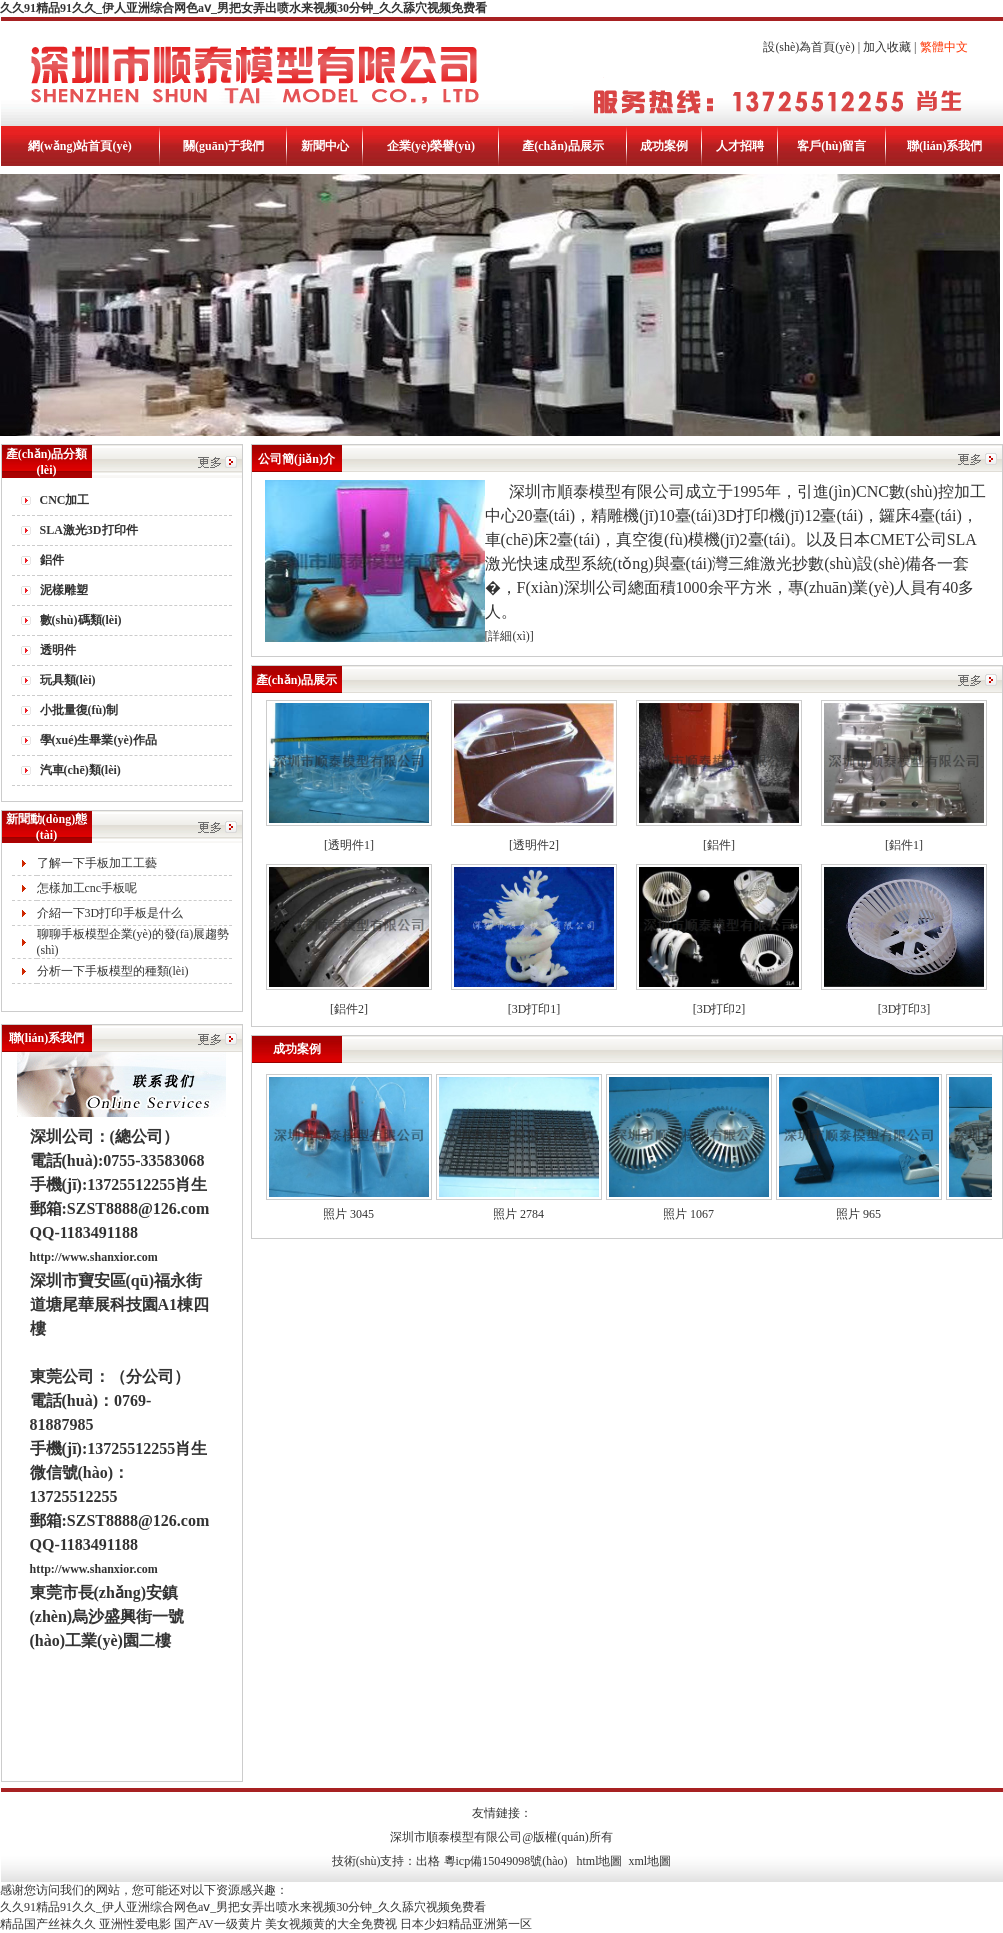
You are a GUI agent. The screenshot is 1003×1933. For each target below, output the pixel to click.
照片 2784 (518, 1214)
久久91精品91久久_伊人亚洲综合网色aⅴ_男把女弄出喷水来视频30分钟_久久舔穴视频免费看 (243, 8)
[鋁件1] (904, 845)
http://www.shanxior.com (94, 1257)
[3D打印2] (719, 1009)
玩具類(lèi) (68, 680)
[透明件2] (534, 845)
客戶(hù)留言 (831, 146)
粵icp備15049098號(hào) (506, 1861)
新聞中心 (325, 146)
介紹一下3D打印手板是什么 (110, 913)
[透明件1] (349, 845)
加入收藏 (887, 47)
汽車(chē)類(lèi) (80, 770)
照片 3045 (348, 1214)
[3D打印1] (534, 1009)
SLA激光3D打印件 (89, 530)
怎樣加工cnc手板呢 (87, 888)
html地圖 (599, 1861)
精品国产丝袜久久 (48, 1924)
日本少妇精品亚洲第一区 (466, 1924)
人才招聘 (740, 146)
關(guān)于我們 (223, 146)
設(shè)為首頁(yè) (808, 47)
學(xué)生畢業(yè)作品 (98, 740)
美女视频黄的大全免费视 (331, 1924)
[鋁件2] (349, 1009)
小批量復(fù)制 (79, 710)
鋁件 (52, 560)
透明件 (58, 650)
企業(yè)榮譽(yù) (431, 146)
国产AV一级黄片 (218, 1924)
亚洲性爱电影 (135, 1924)
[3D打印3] (904, 1009)
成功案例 (664, 146)
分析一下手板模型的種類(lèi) (113, 971)
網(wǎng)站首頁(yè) (80, 146)
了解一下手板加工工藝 (97, 863)
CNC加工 (65, 500)
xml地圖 (650, 1861)
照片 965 (858, 1214)
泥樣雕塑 (64, 590)
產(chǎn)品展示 (563, 146)
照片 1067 (688, 1214)
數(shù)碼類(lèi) (81, 620)
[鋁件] (719, 845)
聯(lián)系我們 (944, 146)
